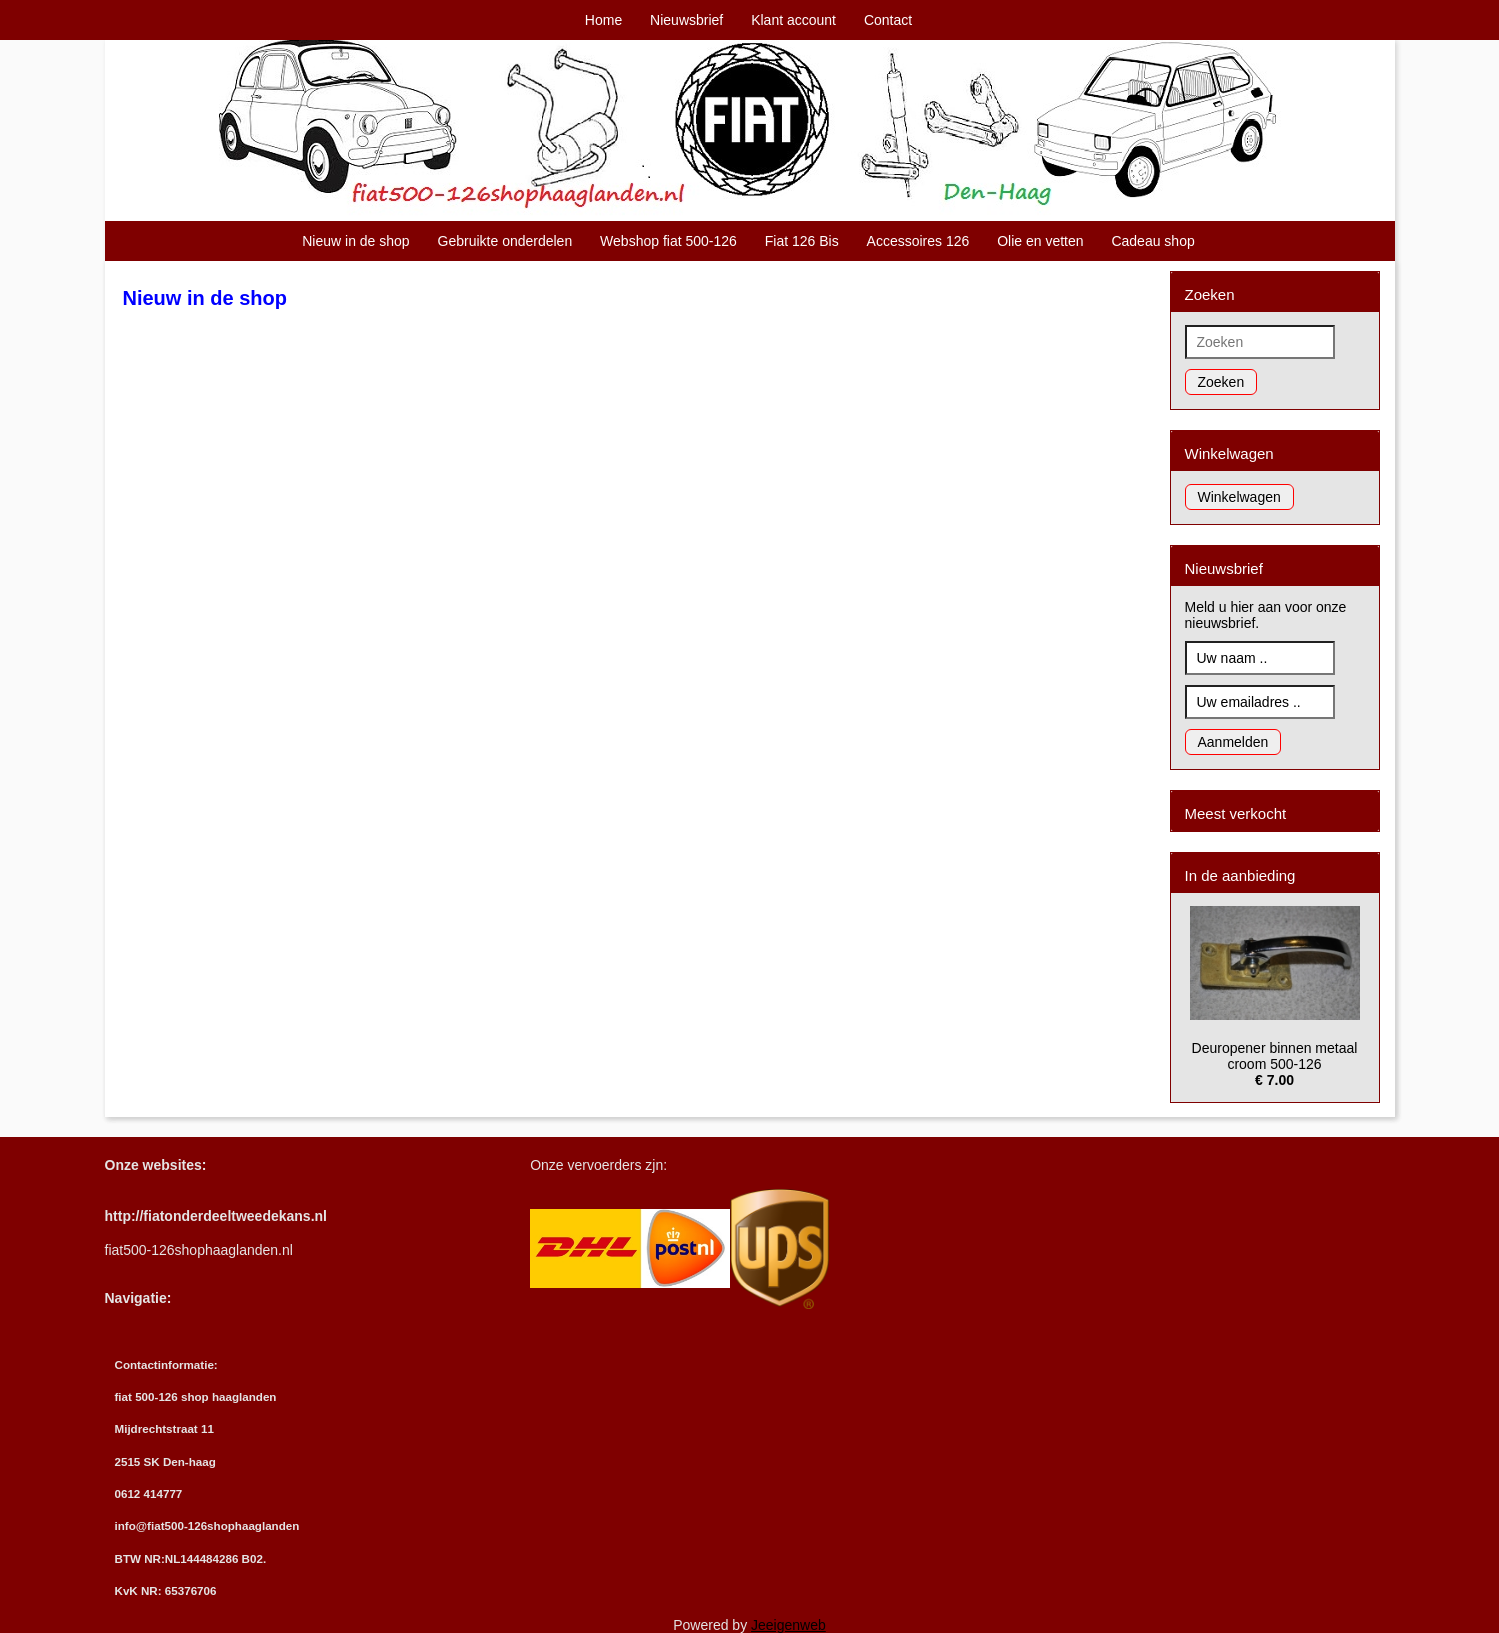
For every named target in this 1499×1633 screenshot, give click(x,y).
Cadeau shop (1152, 241)
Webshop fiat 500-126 (668, 241)
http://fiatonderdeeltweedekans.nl (216, 1216)
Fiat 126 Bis (802, 241)
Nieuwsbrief (686, 20)
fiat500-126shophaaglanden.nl (199, 1250)
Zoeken (1221, 382)
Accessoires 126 (918, 241)
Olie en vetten (1040, 241)
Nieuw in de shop (355, 241)
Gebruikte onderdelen (505, 241)
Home (603, 20)
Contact (888, 20)
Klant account (793, 20)
